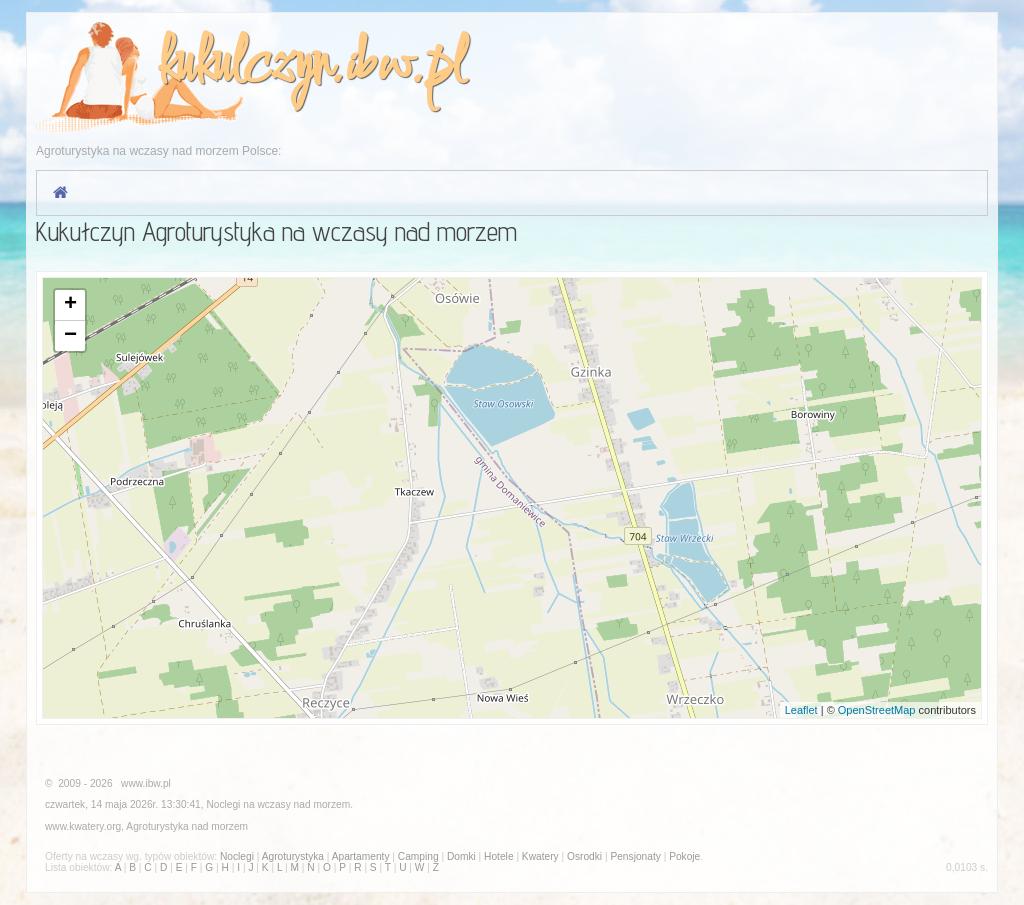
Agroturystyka (157, 826)
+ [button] (70, 305)
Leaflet (801, 710)
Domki (461, 856)
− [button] (70, 336)
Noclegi (223, 804)
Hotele (498, 856)
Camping (418, 856)
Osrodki (584, 856)
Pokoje (684, 856)
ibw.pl (404, 66)
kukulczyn (243, 66)
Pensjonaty (635, 856)
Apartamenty (361, 856)
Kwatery (540, 856)
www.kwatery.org (83, 826)
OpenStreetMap (877, 710)
